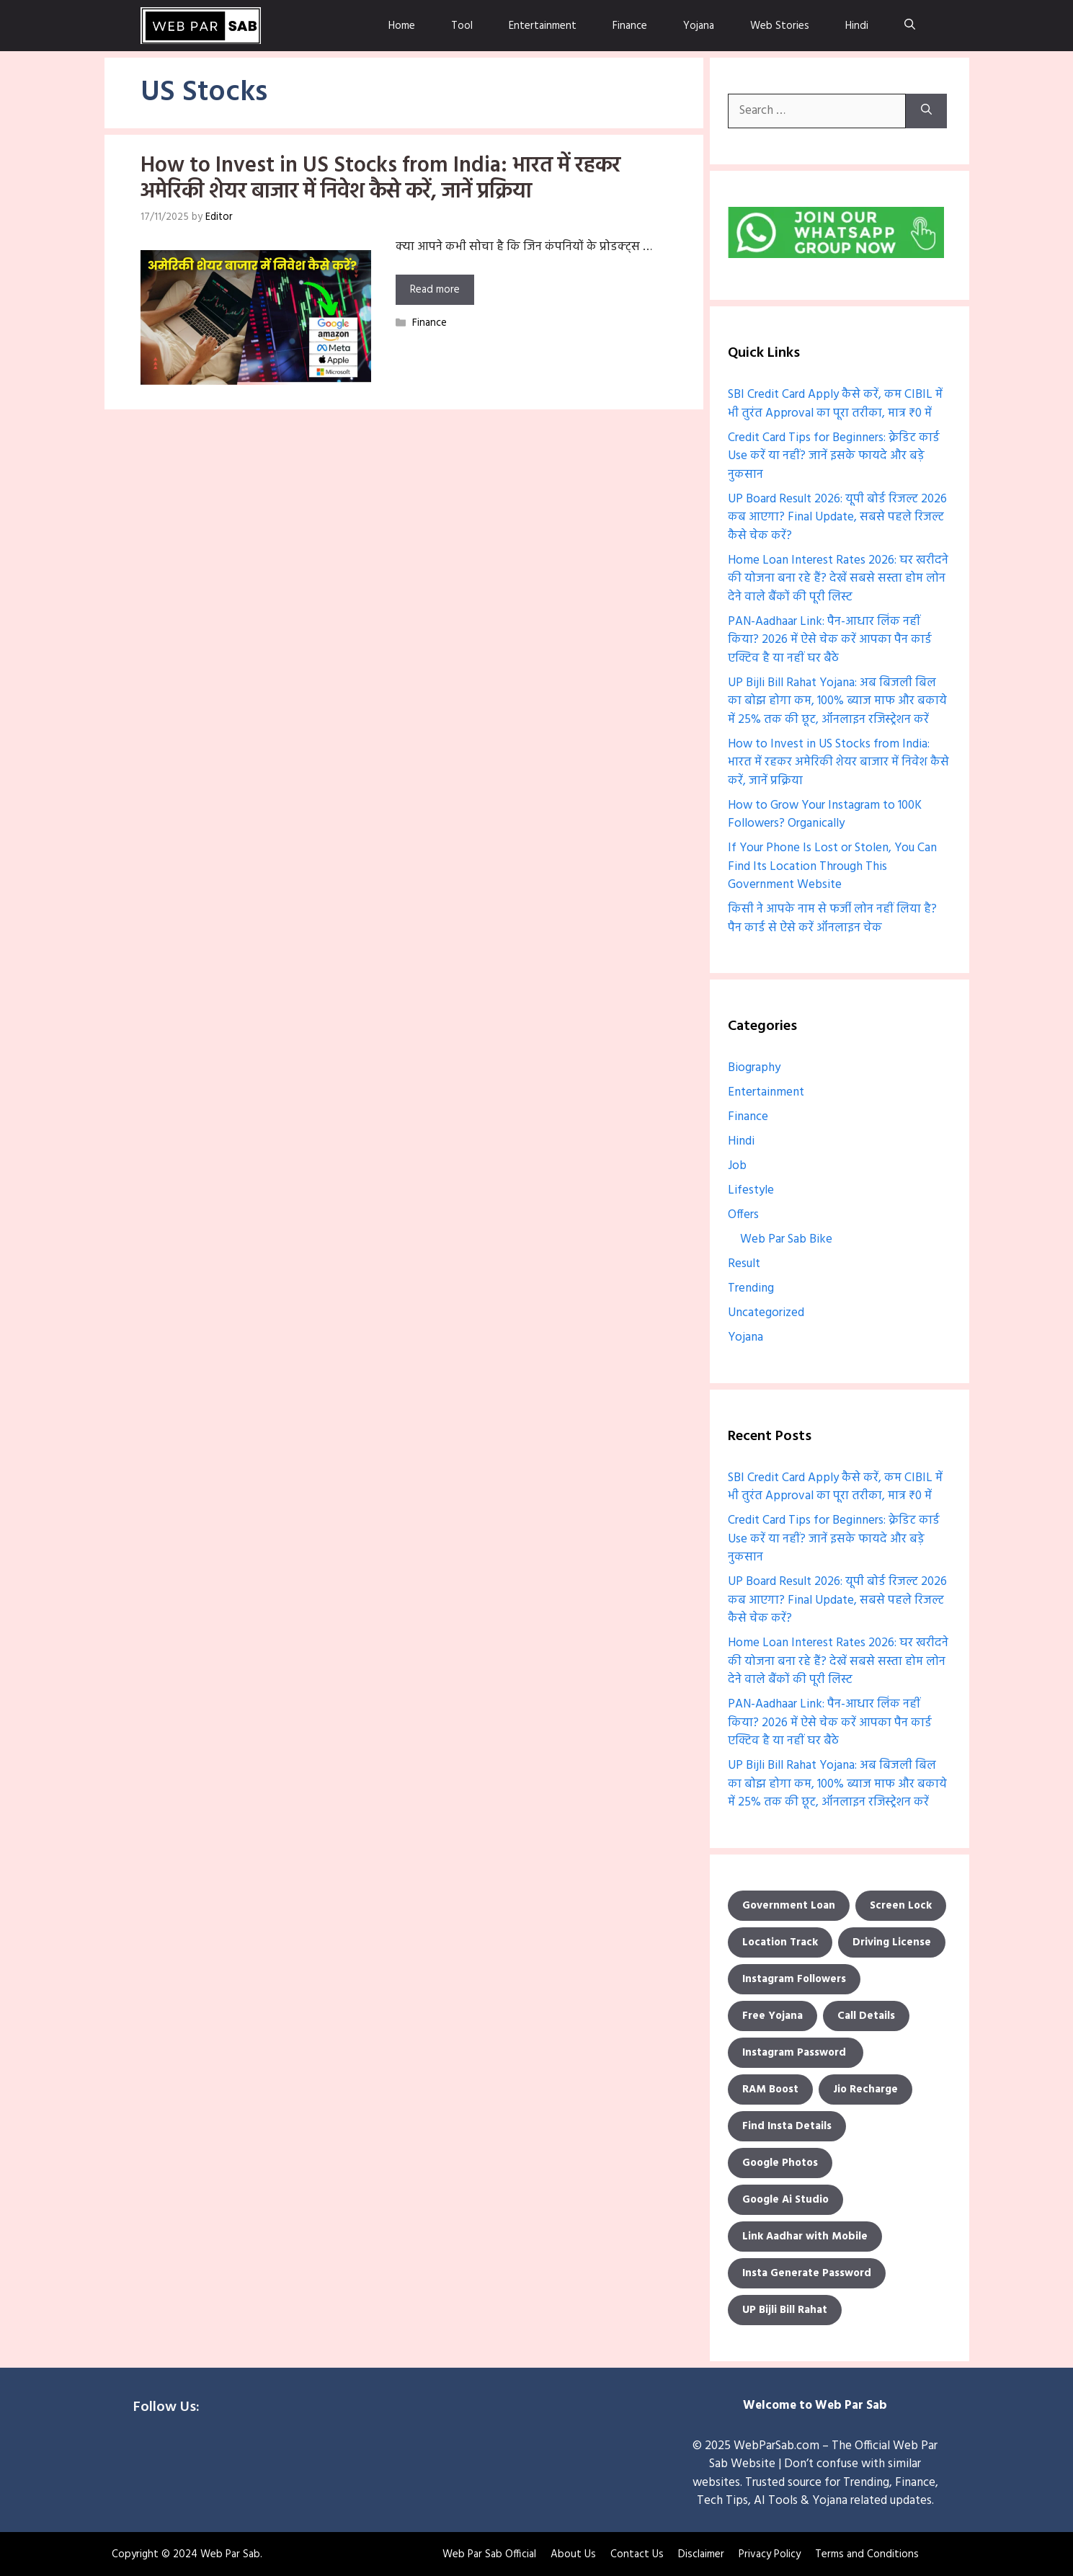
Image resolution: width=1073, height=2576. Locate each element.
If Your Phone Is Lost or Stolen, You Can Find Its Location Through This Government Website (832, 866)
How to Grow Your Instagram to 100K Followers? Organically (825, 814)
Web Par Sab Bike (786, 1238)
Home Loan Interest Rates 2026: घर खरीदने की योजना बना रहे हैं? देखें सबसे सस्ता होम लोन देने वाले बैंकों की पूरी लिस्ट (838, 578)
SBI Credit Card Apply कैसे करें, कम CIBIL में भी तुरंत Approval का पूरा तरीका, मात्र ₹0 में (835, 403)
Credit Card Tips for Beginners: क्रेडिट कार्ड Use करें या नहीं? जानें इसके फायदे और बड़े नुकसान (834, 455)
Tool (462, 25)
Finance (630, 25)
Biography (754, 1067)
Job (737, 1165)
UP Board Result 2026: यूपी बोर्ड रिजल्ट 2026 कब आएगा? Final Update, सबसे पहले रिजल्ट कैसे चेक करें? (837, 517)
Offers (743, 1214)
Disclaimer (701, 2553)
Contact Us (637, 2553)
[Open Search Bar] (909, 25)
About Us (573, 2553)
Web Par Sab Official (489, 2553)
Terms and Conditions (867, 2553)
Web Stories (779, 25)
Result (744, 1263)
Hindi (856, 25)
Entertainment (542, 25)
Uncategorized (766, 1312)
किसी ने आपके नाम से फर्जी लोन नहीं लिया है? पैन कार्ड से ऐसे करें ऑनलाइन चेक (832, 918)
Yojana (698, 25)
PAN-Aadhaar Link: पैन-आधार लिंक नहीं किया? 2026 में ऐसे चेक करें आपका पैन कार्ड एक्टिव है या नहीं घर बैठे (830, 639)
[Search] (926, 110)
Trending (751, 1287)
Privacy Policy (770, 2553)
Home (401, 25)
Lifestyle (751, 1189)
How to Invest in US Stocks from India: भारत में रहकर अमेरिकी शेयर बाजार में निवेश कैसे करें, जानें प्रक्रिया (380, 178)
